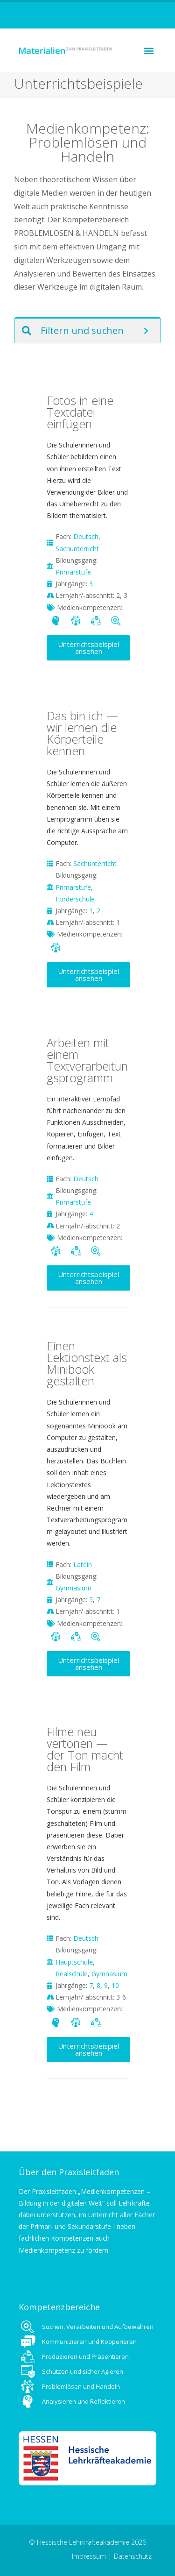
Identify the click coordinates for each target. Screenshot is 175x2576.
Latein (82, 1564)
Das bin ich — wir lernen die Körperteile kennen (82, 733)
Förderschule (75, 898)
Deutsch (85, 536)
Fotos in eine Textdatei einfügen (80, 412)
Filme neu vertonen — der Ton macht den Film (85, 1749)
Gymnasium (73, 1587)
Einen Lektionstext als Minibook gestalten (87, 1363)
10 (115, 1985)
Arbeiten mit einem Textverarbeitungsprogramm (87, 1060)
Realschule (72, 1973)
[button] (148, 50)
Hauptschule (74, 1962)
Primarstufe (73, 572)
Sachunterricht (77, 548)
